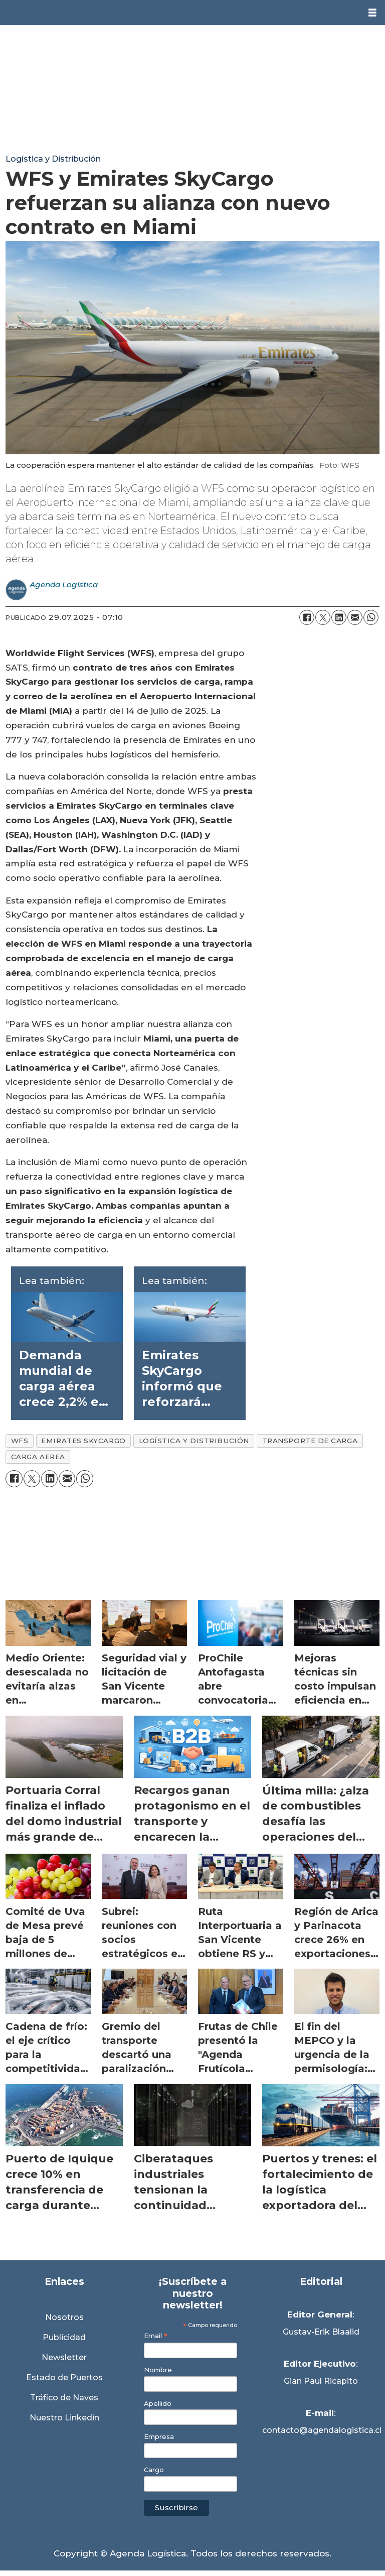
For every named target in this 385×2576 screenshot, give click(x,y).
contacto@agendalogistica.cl (320, 2430)
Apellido (157, 2403)
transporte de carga (309, 1441)
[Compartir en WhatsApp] (370, 617)
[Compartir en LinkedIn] (338, 617)
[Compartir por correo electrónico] (354, 617)
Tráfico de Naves (64, 2397)
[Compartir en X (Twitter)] (322, 617)
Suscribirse (176, 2507)
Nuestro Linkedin (64, 2417)
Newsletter (64, 2357)
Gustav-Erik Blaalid (321, 2332)
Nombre (158, 2370)
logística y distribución (194, 1441)
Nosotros (64, 2317)
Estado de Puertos (64, 2377)
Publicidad (64, 2337)
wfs (20, 1441)
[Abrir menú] (372, 13)
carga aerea (38, 1457)
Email (155, 2336)
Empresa (159, 2436)
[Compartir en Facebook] (306, 617)
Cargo (154, 2470)
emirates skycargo (83, 1441)
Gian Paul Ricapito (321, 2381)
